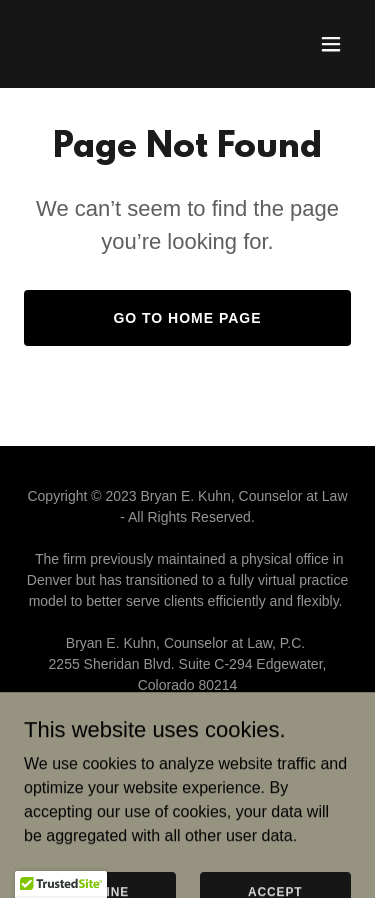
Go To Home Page (187, 318)
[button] (331, 44)
